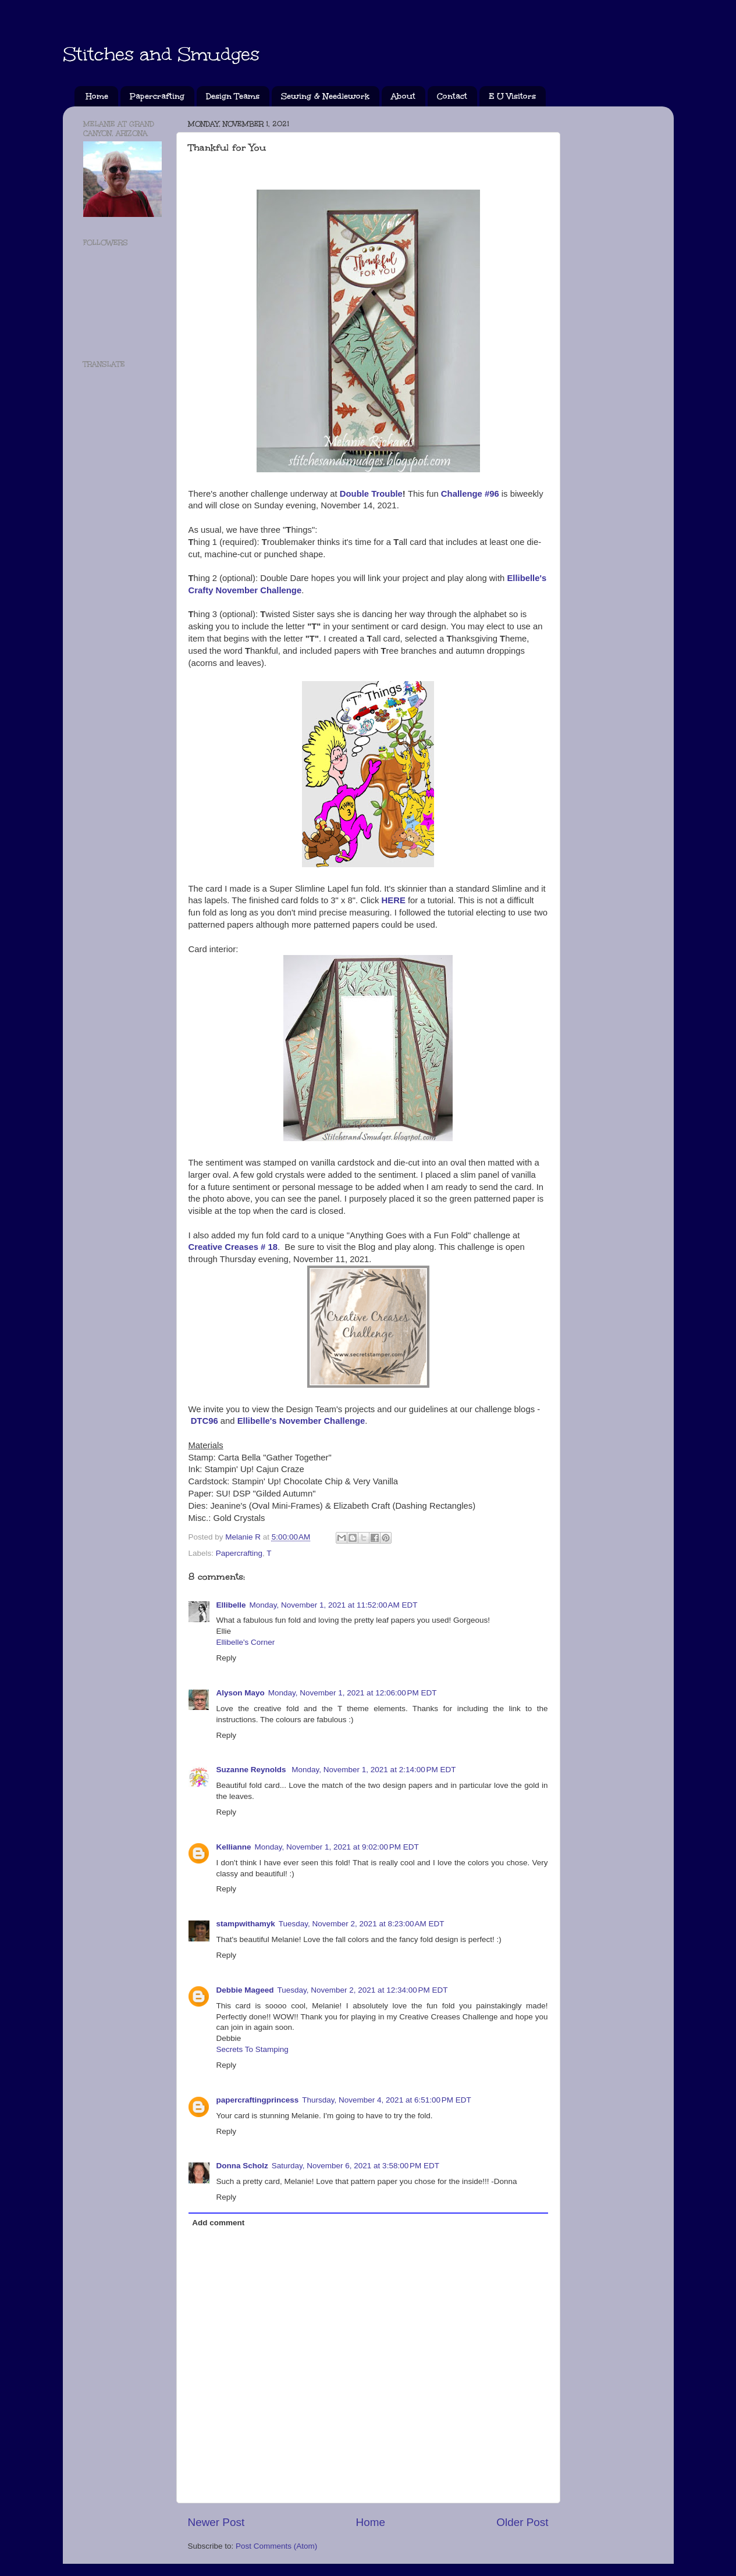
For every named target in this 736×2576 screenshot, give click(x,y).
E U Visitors (512, 96)
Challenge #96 (470, 493)
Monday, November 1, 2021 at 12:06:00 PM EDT (352, 1692)
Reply (226, 1658)
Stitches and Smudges (161, 54)
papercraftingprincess (257, 2100)
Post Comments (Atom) (276, 2546)
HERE (394, 900)
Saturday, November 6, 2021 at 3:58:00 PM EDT (355, 2165)
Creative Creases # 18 (233, 1247)
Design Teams (232, 96)
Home (97, 96)
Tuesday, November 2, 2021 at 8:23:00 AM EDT (362, 1923)
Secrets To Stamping (252, 2049)
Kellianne (233, 1847)
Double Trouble (371, 493)
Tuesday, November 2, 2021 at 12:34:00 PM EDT (363, 1990)
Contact (452, 96)
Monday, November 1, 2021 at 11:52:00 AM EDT (334, 1605)
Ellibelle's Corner (245, 1642)
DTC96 (204, 1421)
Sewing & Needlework (325, 96)
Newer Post (216, 2522)
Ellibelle (231, 1605)
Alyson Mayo (240, 1692)
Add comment (218, 2222)
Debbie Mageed (245, 1990)
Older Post (522, 2522)
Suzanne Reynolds (252, 1769)
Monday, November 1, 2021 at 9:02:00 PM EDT (337, 1847)
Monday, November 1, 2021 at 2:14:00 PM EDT (373, 1769)
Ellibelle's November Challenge (301, 1421)
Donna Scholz (242, 2165)
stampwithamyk (245, 1923)
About (403, 96)
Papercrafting (157, 96)
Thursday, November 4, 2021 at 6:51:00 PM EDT (386, 2100)
